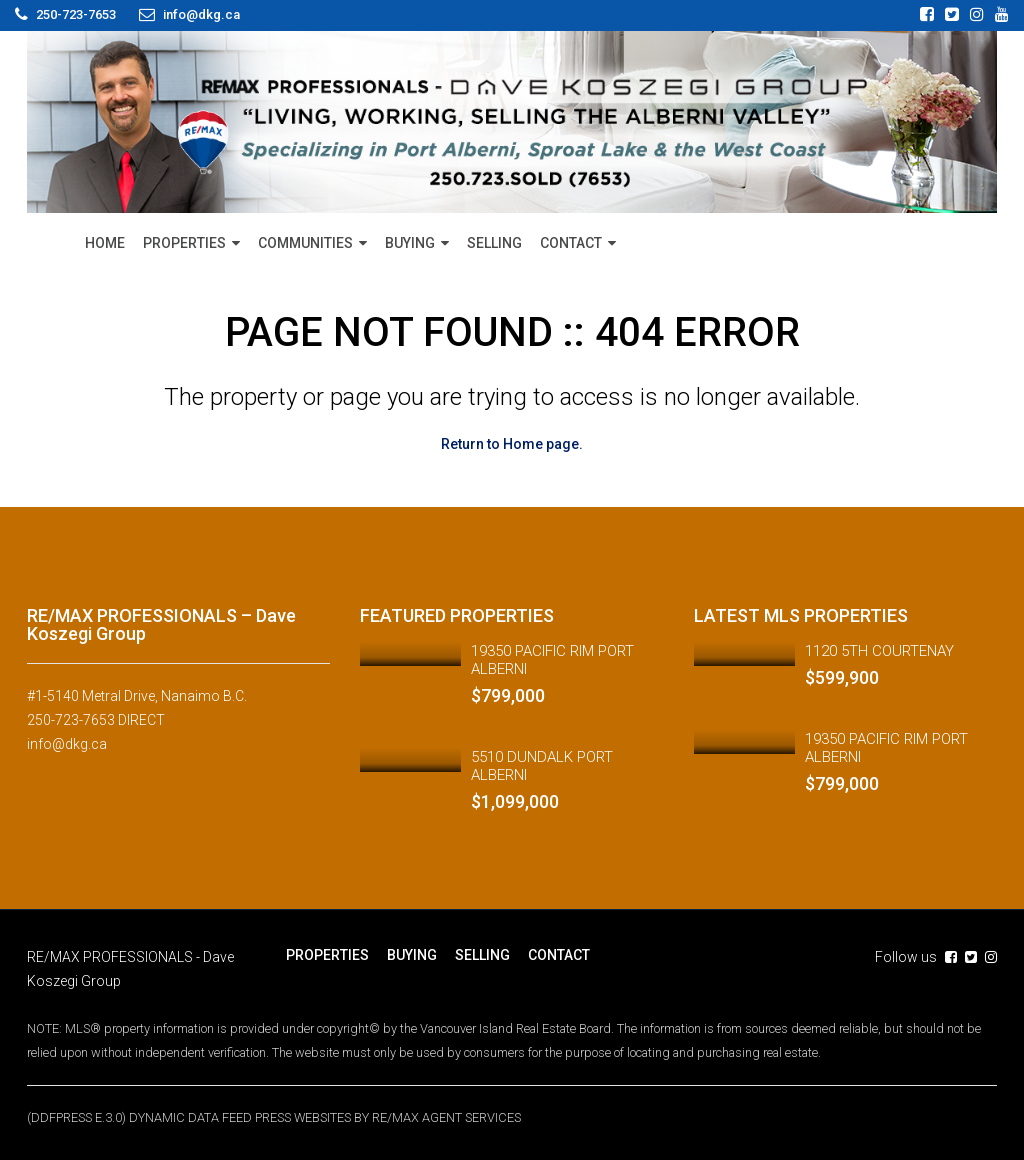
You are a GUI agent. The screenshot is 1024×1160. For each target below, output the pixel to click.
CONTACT (571, 243)
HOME (105, 243)
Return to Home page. (512, 444)
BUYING (410, 243)
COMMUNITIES (305, 243)
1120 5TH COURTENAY (879, 651)
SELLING (494, 243)
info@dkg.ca (67, 744)
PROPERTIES (184, 243)
